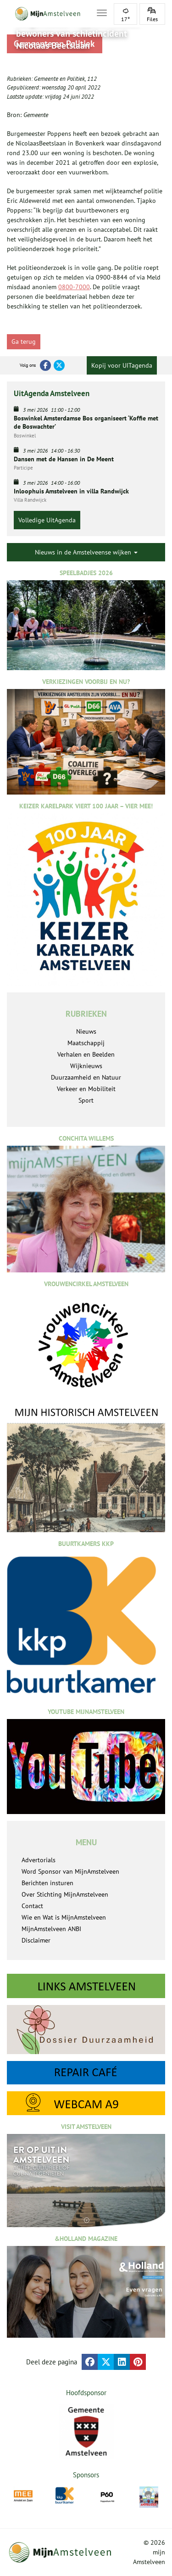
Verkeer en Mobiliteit (86, 1089)
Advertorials (38, 1860)
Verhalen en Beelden (86, 1054)
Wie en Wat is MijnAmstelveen (64, 1917)
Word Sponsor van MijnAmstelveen (70, 1871)
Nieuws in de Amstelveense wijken (86, 552)
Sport (86, 1100)
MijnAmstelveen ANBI (51, 1929)
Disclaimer (36, 1940)
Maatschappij (86, 1043)
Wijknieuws (86, 1066)
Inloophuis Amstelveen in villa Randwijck (71, 491)
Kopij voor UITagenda (121, 365)
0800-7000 (74, 287)
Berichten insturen (47, 1883)
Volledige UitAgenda (47, 520)
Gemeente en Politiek (59, 79)
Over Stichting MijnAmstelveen (65, 1894)
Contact (32, 1906)
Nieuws (86, 1031)
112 (92, 79)
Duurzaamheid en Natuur (86, 1077)
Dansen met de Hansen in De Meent (64, 459)
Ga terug (23, 341)
